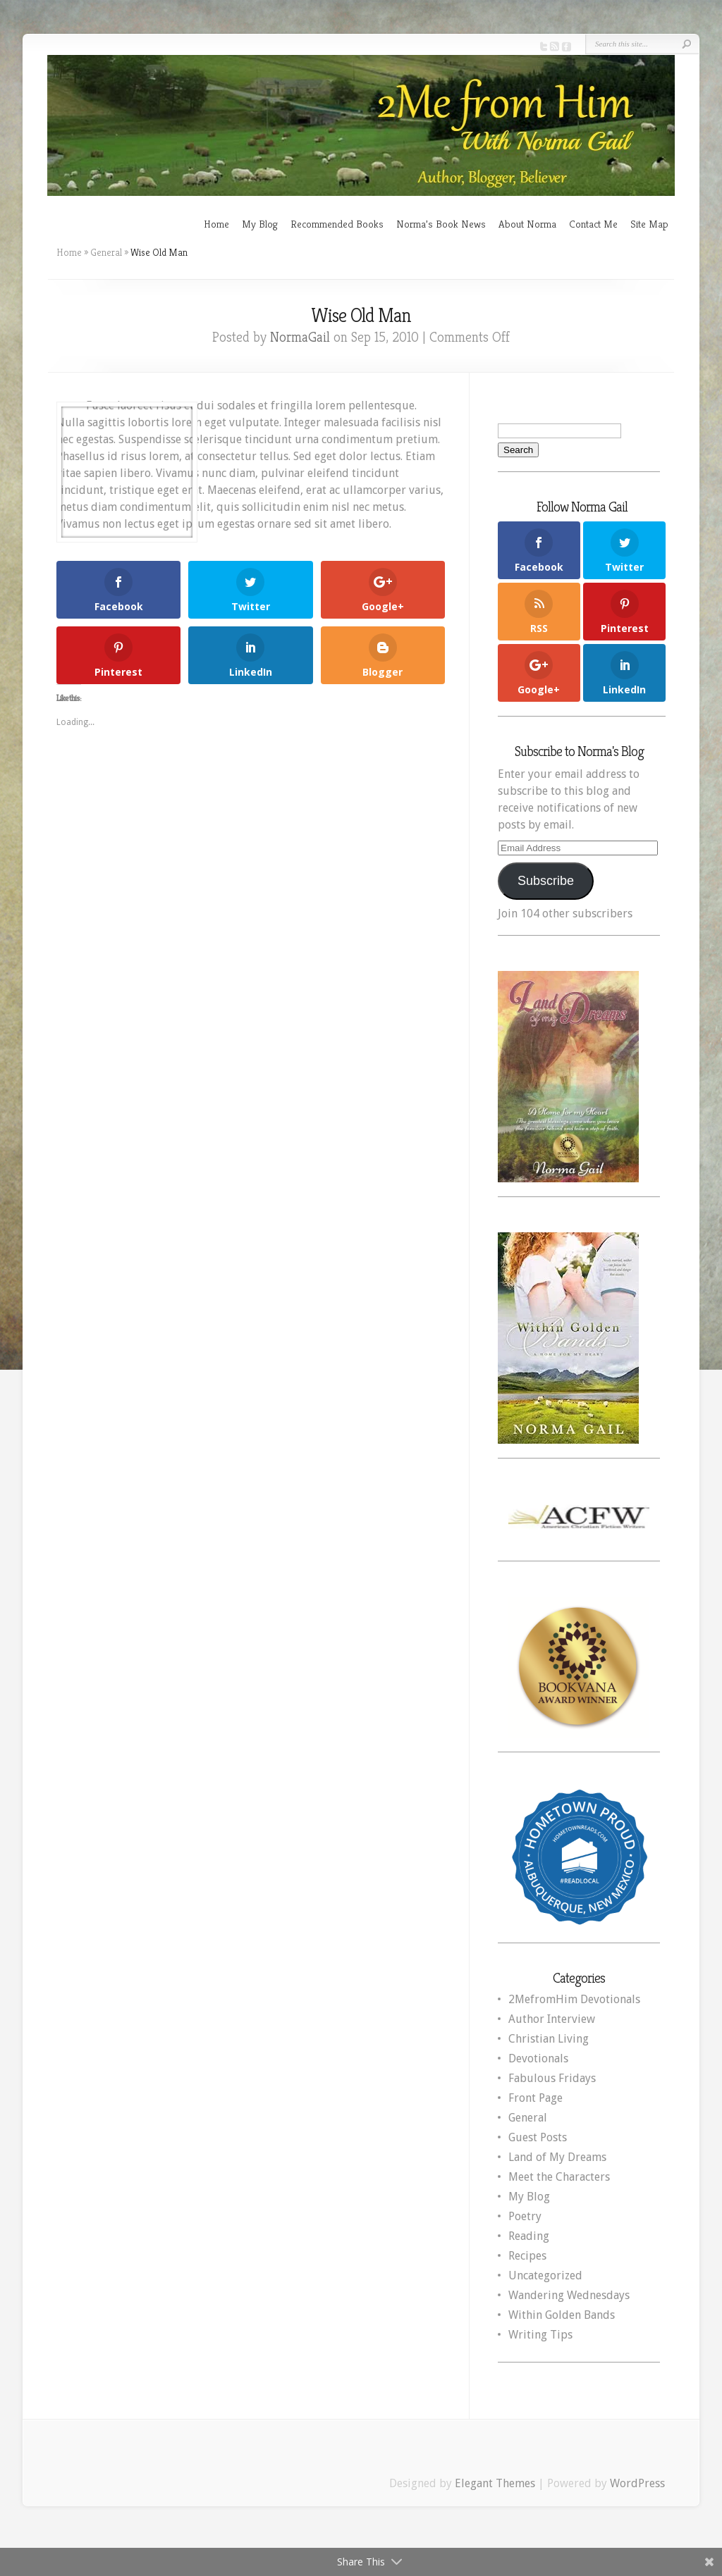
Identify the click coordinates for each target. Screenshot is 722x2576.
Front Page (535, 2098)
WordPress (637, 2483)
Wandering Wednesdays (569, 2295)
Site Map (649, 223)
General (106, 252)
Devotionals (538, 2058)
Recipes (527, 2255)
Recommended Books (337, 223)
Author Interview (551, 2019)
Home (216, 223)
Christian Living (548, 2038)
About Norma (527, 223)
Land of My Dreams (557, 2157)
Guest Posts (537, 2137)
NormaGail (300, 337)
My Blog (260, 223)
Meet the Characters (559, 2177)
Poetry (525, 2216)
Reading (528, 2236)
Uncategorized (545, 2275)
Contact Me (593, 223)
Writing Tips (540, 2334)
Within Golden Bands (561, 2315)
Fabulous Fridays (552, 2078)
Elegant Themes (495, 2483)
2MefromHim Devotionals (574, 1999)
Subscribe (546, 881)
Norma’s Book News (441, 223)
